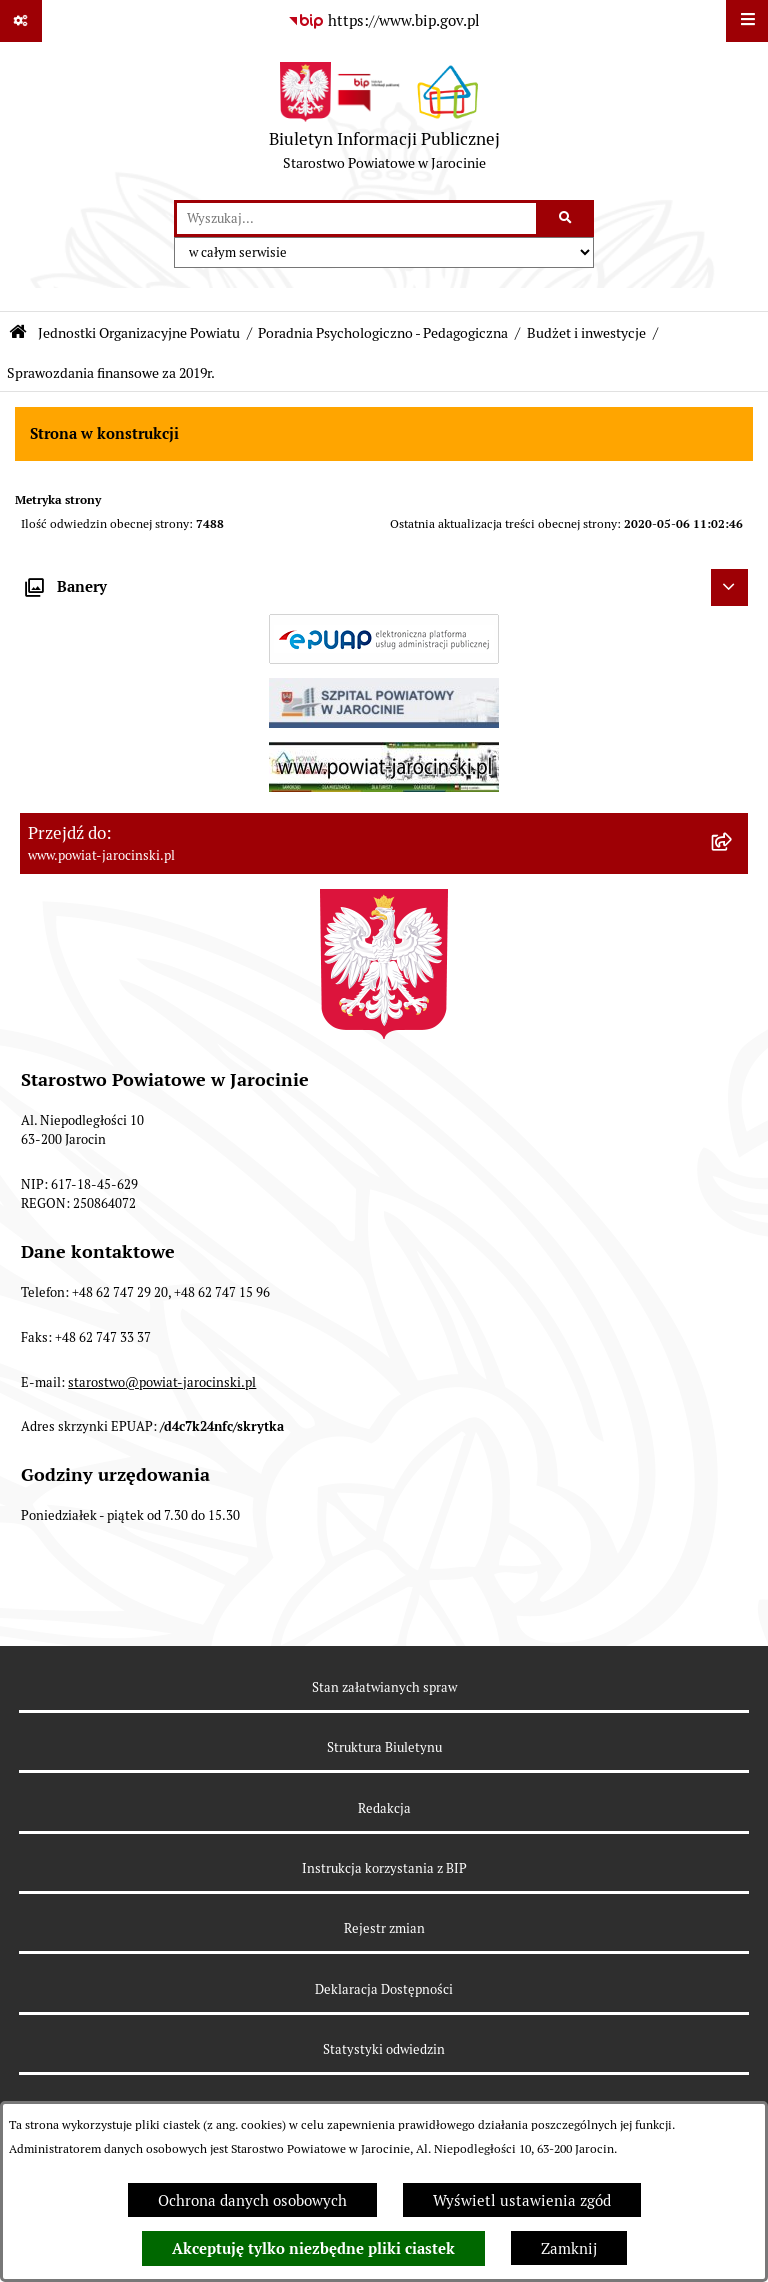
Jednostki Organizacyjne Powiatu (139, 333)
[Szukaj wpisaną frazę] (566, 219)
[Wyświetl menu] (747, 21)
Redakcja (384, 1808)
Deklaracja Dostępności (384, 1989)
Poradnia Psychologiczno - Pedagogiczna (383, 333)
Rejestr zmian (384, 1928)
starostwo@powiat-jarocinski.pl (162, 1382)
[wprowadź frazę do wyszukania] (356, 219)
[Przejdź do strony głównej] (384, 121)
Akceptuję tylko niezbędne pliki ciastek (313, 2249)
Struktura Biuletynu (384, 1747)
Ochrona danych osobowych (252, 2200)
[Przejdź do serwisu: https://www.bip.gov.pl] (384, 21)
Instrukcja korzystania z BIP (384, 1868)
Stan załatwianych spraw (384, 1687)
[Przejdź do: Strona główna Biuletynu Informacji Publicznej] (18, 332)
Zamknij (569, 2248)
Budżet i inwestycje (586, 333)
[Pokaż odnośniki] (21, 21)
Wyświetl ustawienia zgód (522, 2200)
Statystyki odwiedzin (384, 2049)
